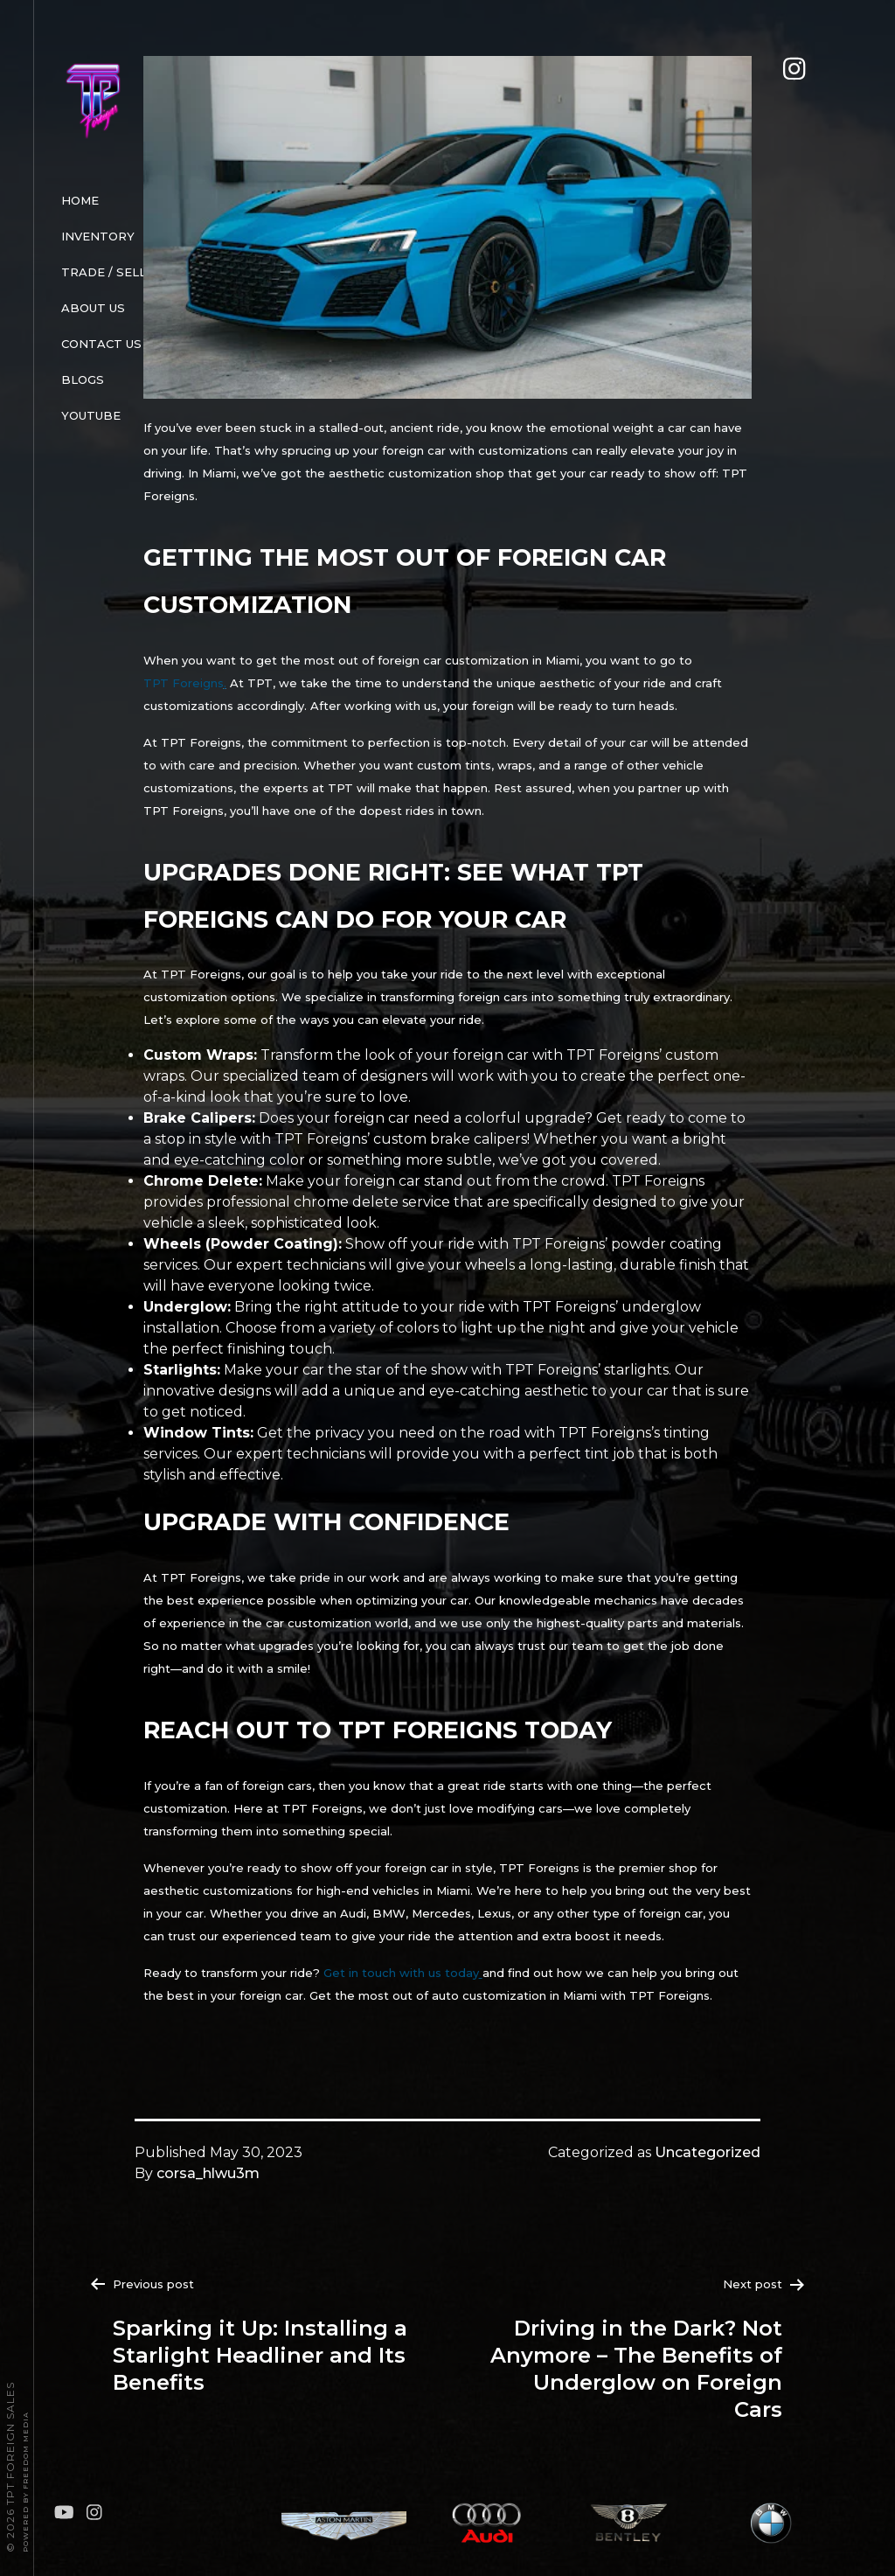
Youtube (91, 415)
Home (80, 200)
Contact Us (101, 344)
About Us (93, 308)
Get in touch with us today (401, 1973)
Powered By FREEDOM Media (25, 2482)
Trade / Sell (103, 272)
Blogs (82, 379)
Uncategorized (707, 2152)
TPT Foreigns (183, 683)
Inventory (98, 236)
